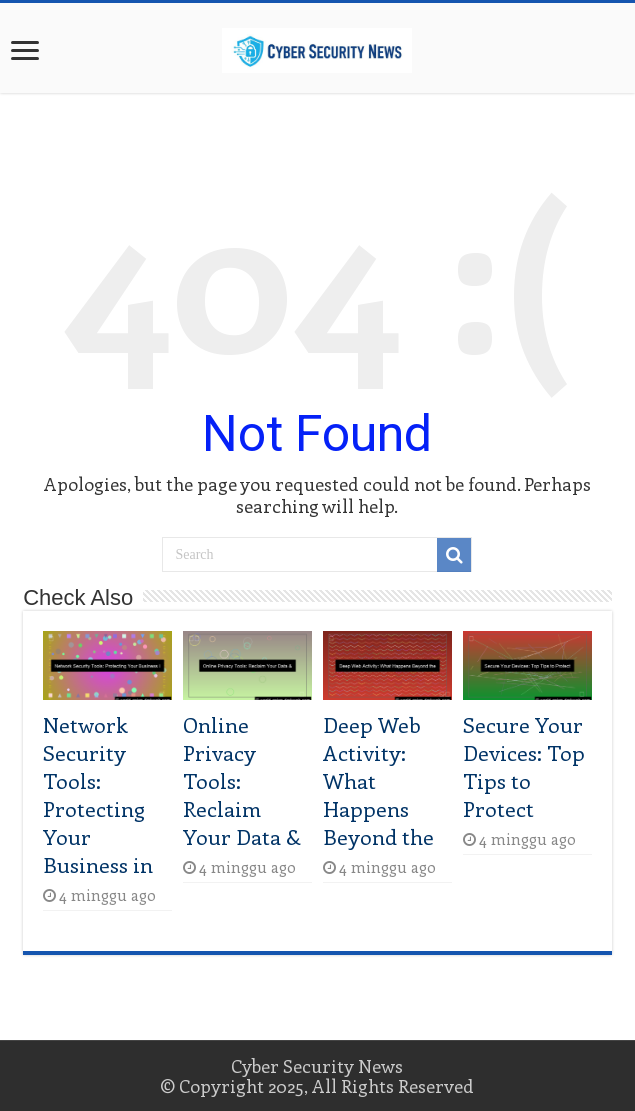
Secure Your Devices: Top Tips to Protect (524, 766)
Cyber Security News (317, 1066)
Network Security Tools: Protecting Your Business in (98, 794)
